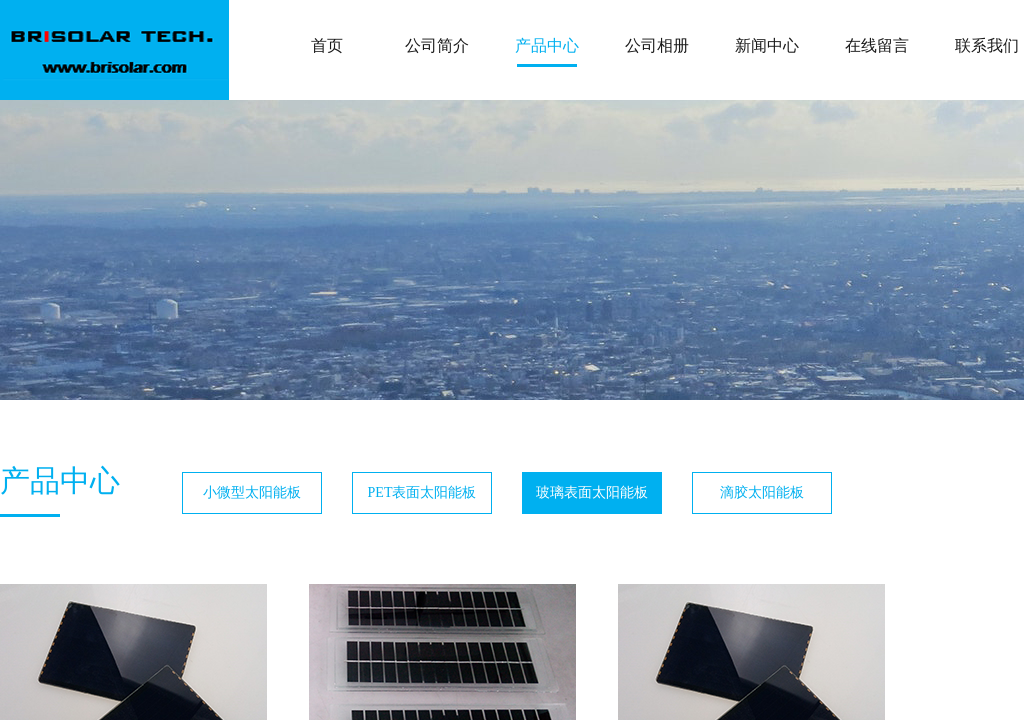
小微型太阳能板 (252, 492)
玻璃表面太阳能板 (592, 492)
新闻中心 (767, 45)
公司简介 (437, 45)
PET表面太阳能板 (422, 492)
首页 (327, 45)
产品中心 (547, 45)
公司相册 (657, 45)
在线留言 (877, 45)
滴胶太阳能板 (762, 492)
